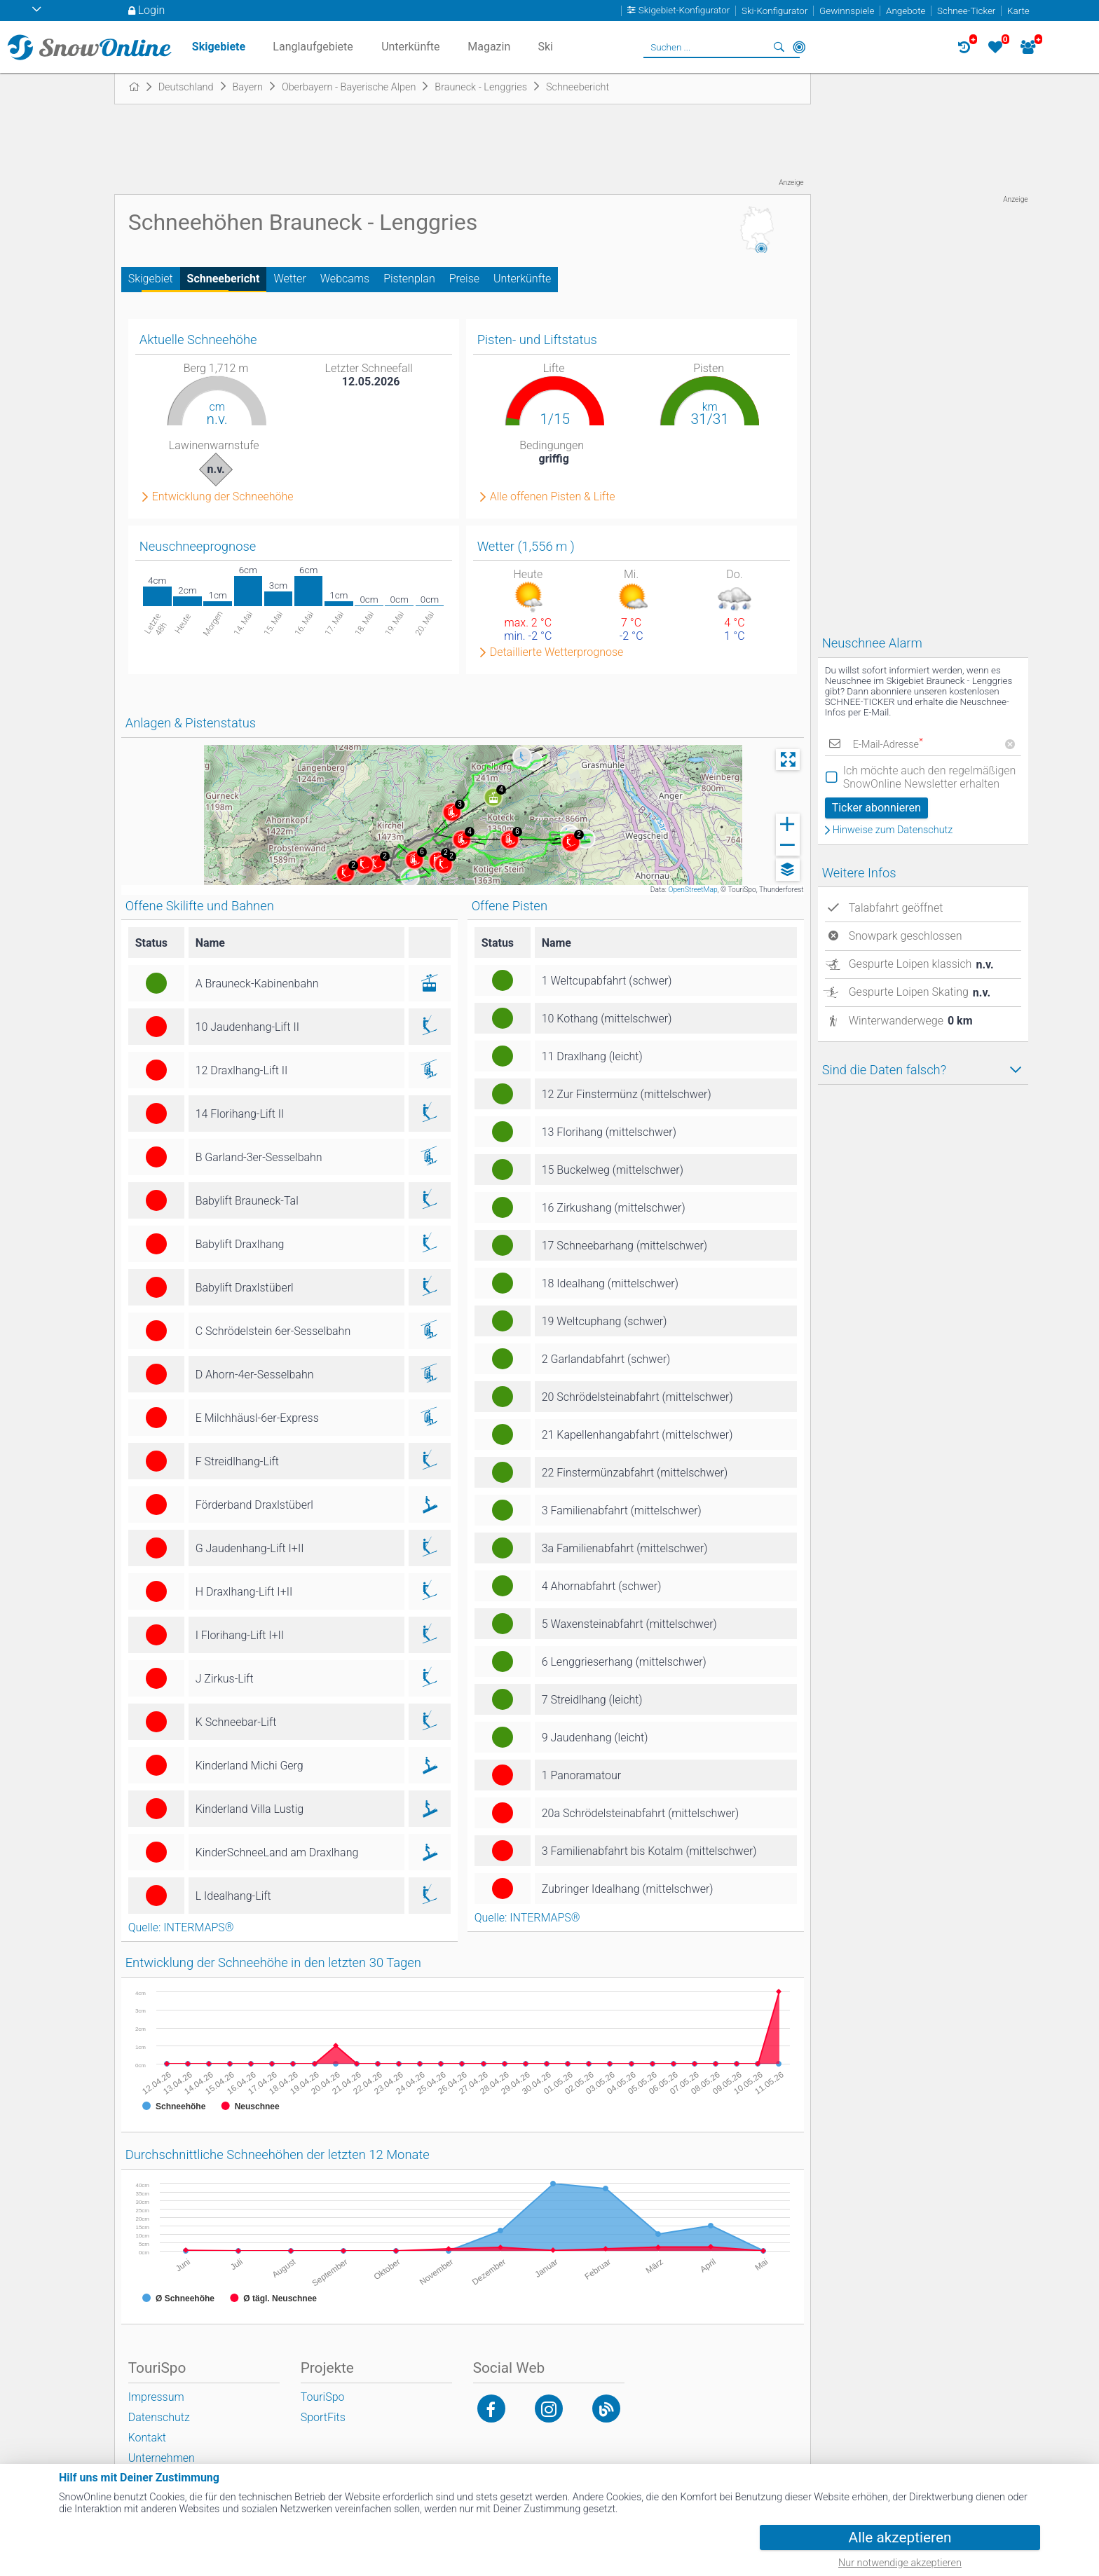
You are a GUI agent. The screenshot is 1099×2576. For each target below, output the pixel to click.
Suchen (779, 47)
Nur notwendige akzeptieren (900, 2563)
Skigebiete (218, 46)
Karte (1018, 11)
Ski (545, 46)
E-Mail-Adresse (888, 745)
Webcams (344, 278)
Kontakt (147, 2437)
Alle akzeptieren (900, 2537)
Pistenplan (409, 278)
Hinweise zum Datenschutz (893, 830)
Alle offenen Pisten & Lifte (552, 496)
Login (151, 10)
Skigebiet (150, 278)
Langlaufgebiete (313, 46)
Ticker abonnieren (876, 807)
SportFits (323, 2417)
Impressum (156, 2397)
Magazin (488, 46)
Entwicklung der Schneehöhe (223, 496)
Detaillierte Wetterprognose (557, 652)
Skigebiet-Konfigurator (684, 11)
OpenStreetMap (692, 889)
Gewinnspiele (846, 11)
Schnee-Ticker (966, 11)
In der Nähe (799, 47)
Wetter (289, 278)
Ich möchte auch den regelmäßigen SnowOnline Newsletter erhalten (929, 777)
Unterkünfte (522, 278)
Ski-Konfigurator (774, 11)
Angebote (905, 11)
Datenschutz (159, 2417)
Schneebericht (223, 278)
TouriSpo (323, 2397)
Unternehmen (161, 2458)
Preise (464, 278)
